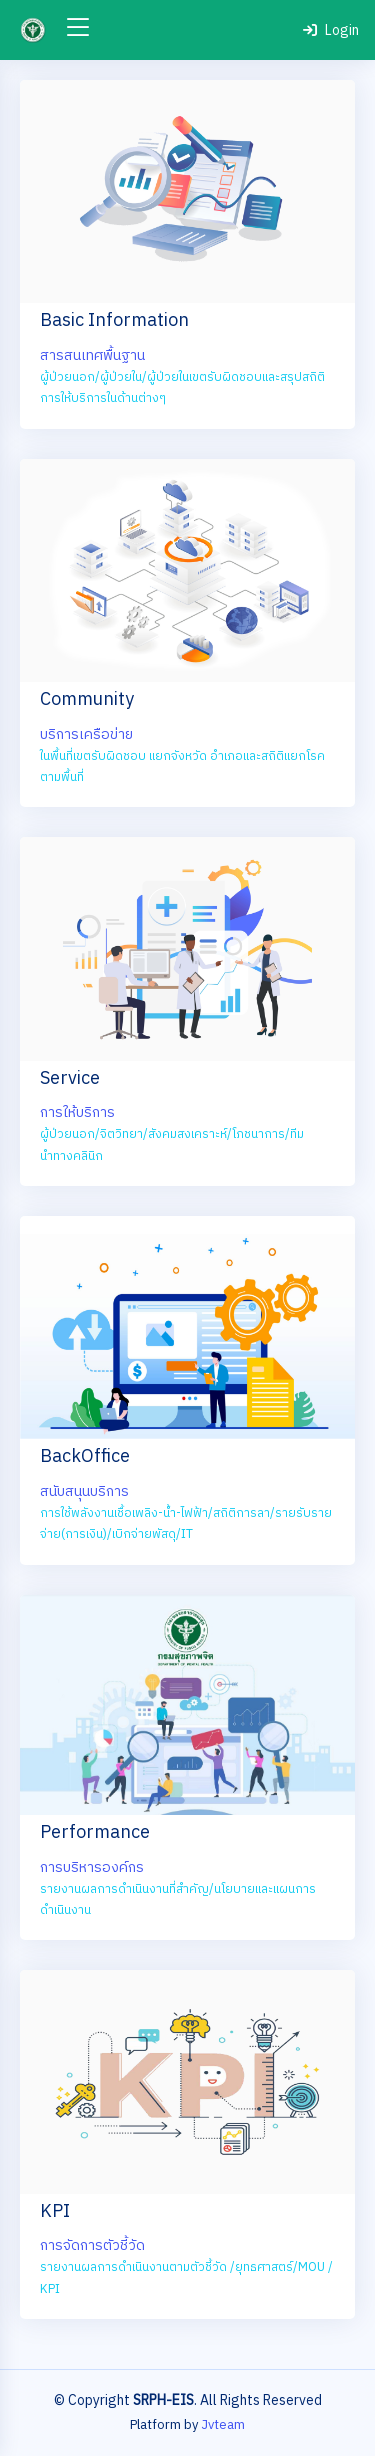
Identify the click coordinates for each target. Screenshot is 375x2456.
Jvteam (223, 2425)
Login (331, 30)
